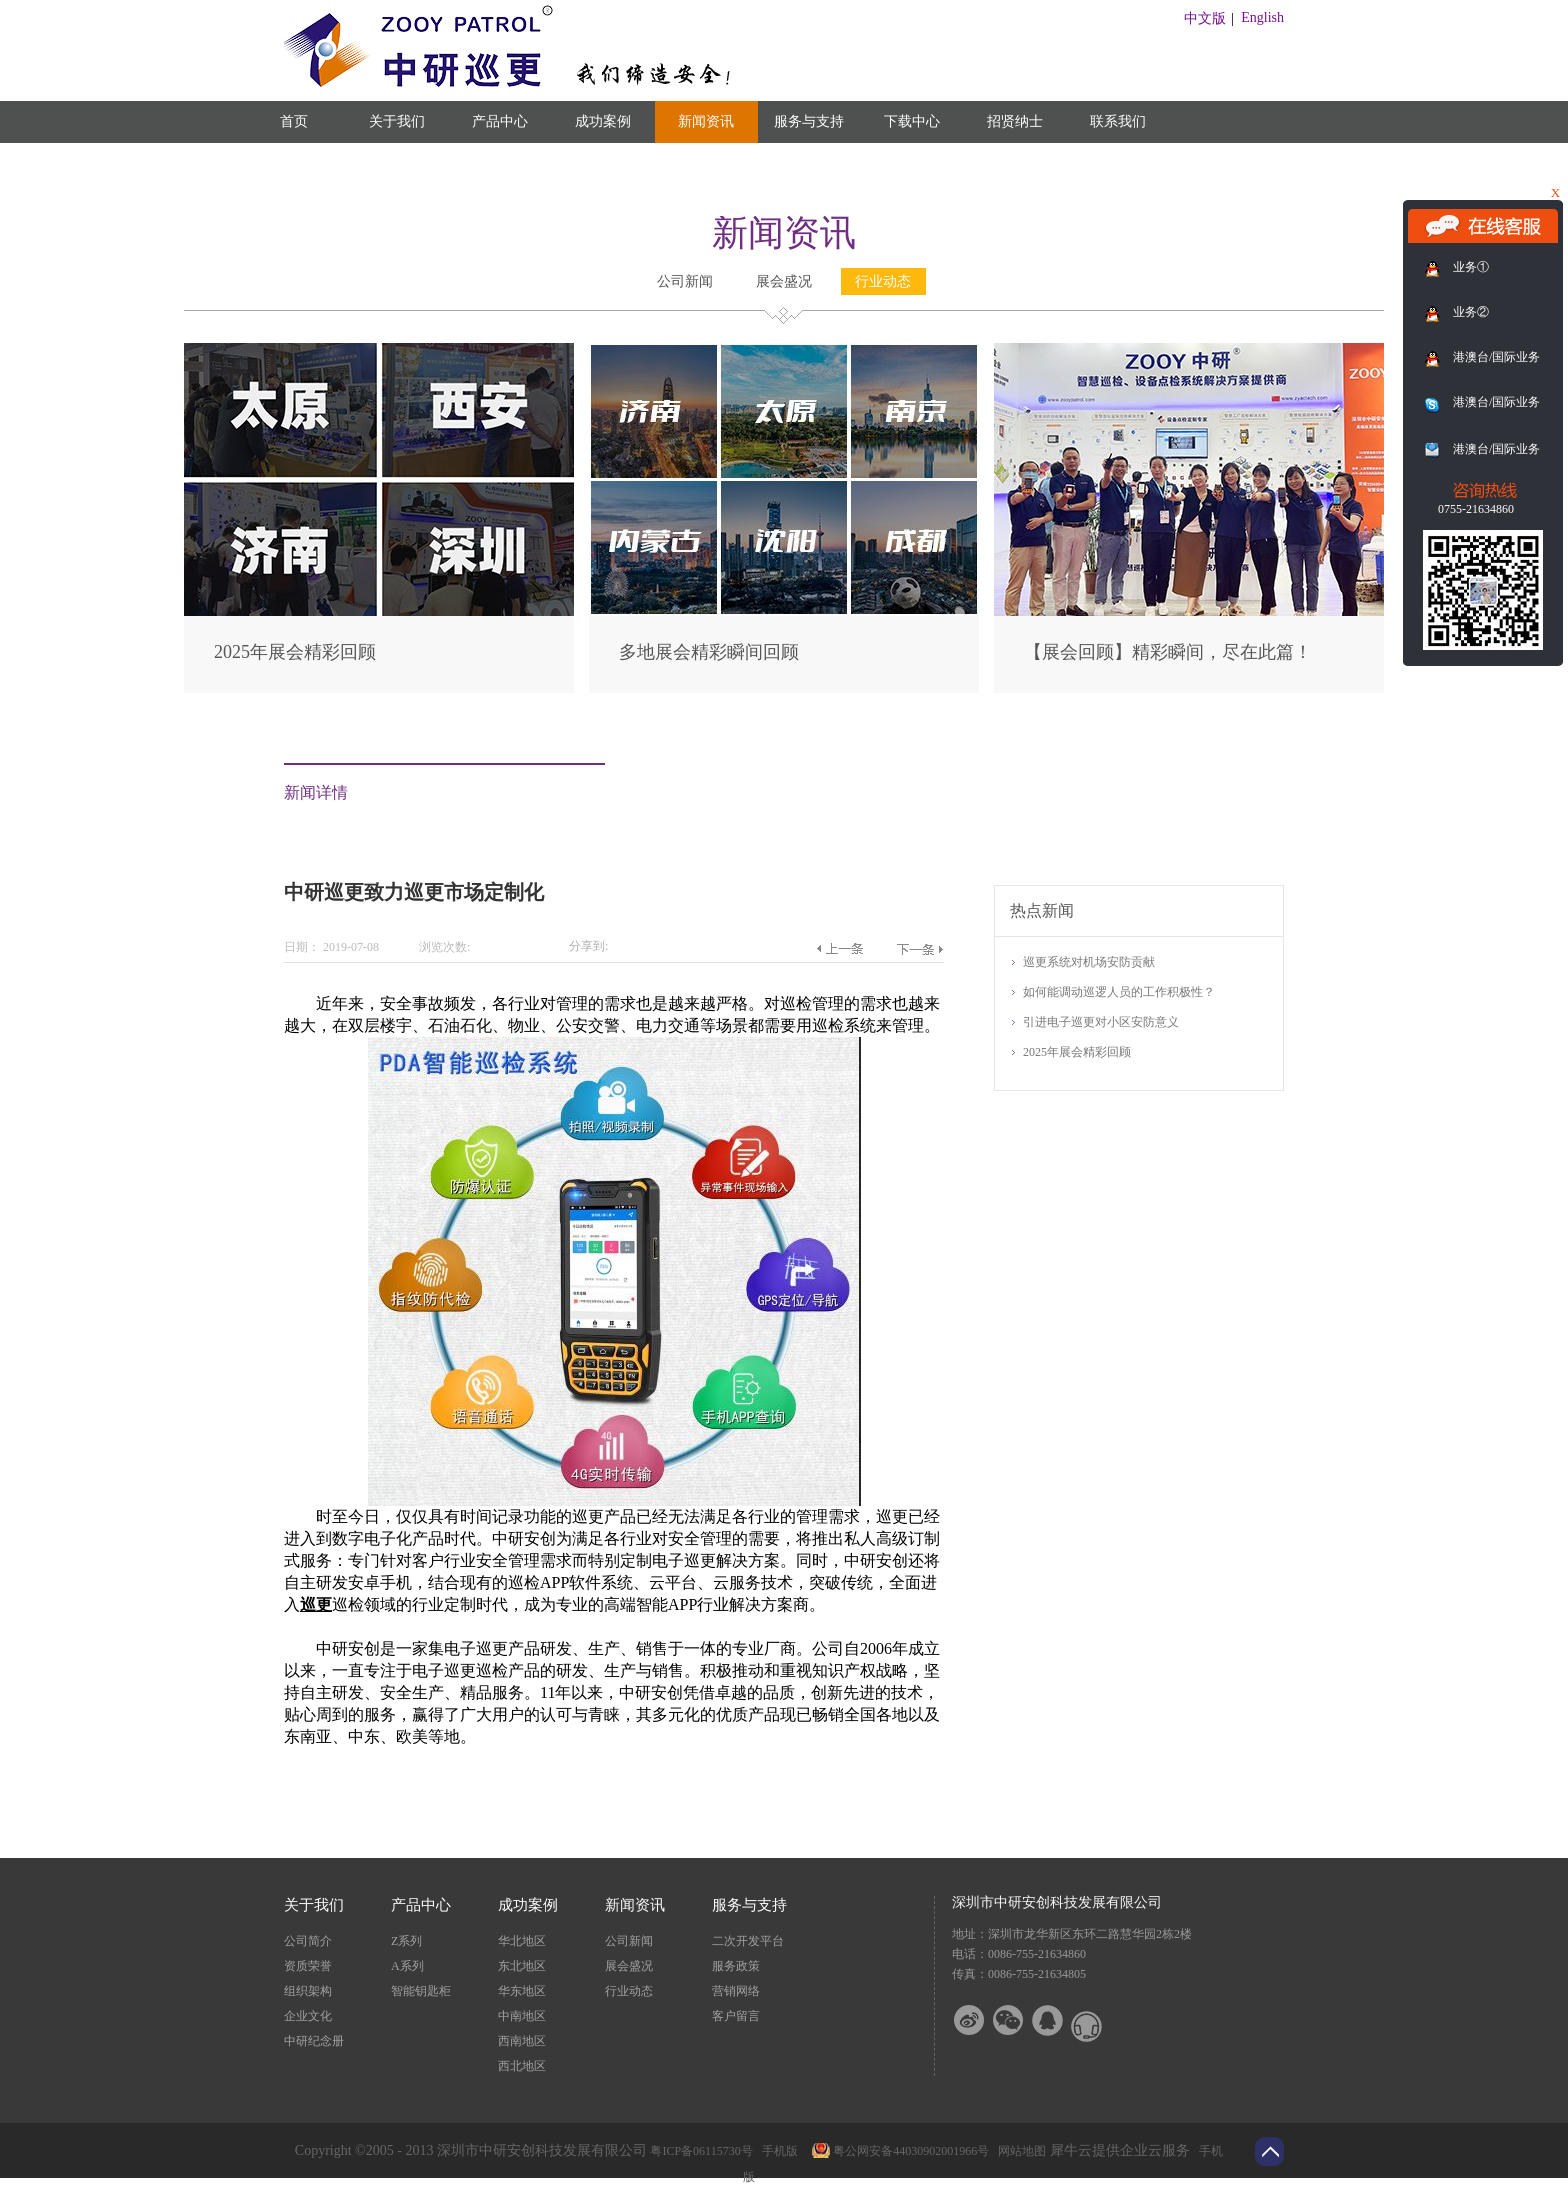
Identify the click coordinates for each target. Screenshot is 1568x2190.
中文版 (1205, 18)
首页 (294, 121)
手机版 (777, 2151)
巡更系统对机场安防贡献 (1089, 962)
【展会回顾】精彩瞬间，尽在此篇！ (1168, 652)
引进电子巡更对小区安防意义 (1101, 1022)
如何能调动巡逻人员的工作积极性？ (1119, 992)
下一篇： (919, 949)
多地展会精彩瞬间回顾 (709, 652)
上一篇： (839, 949)
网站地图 (1019, 2151)
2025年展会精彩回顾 (295, 652)
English (1262, 17)
